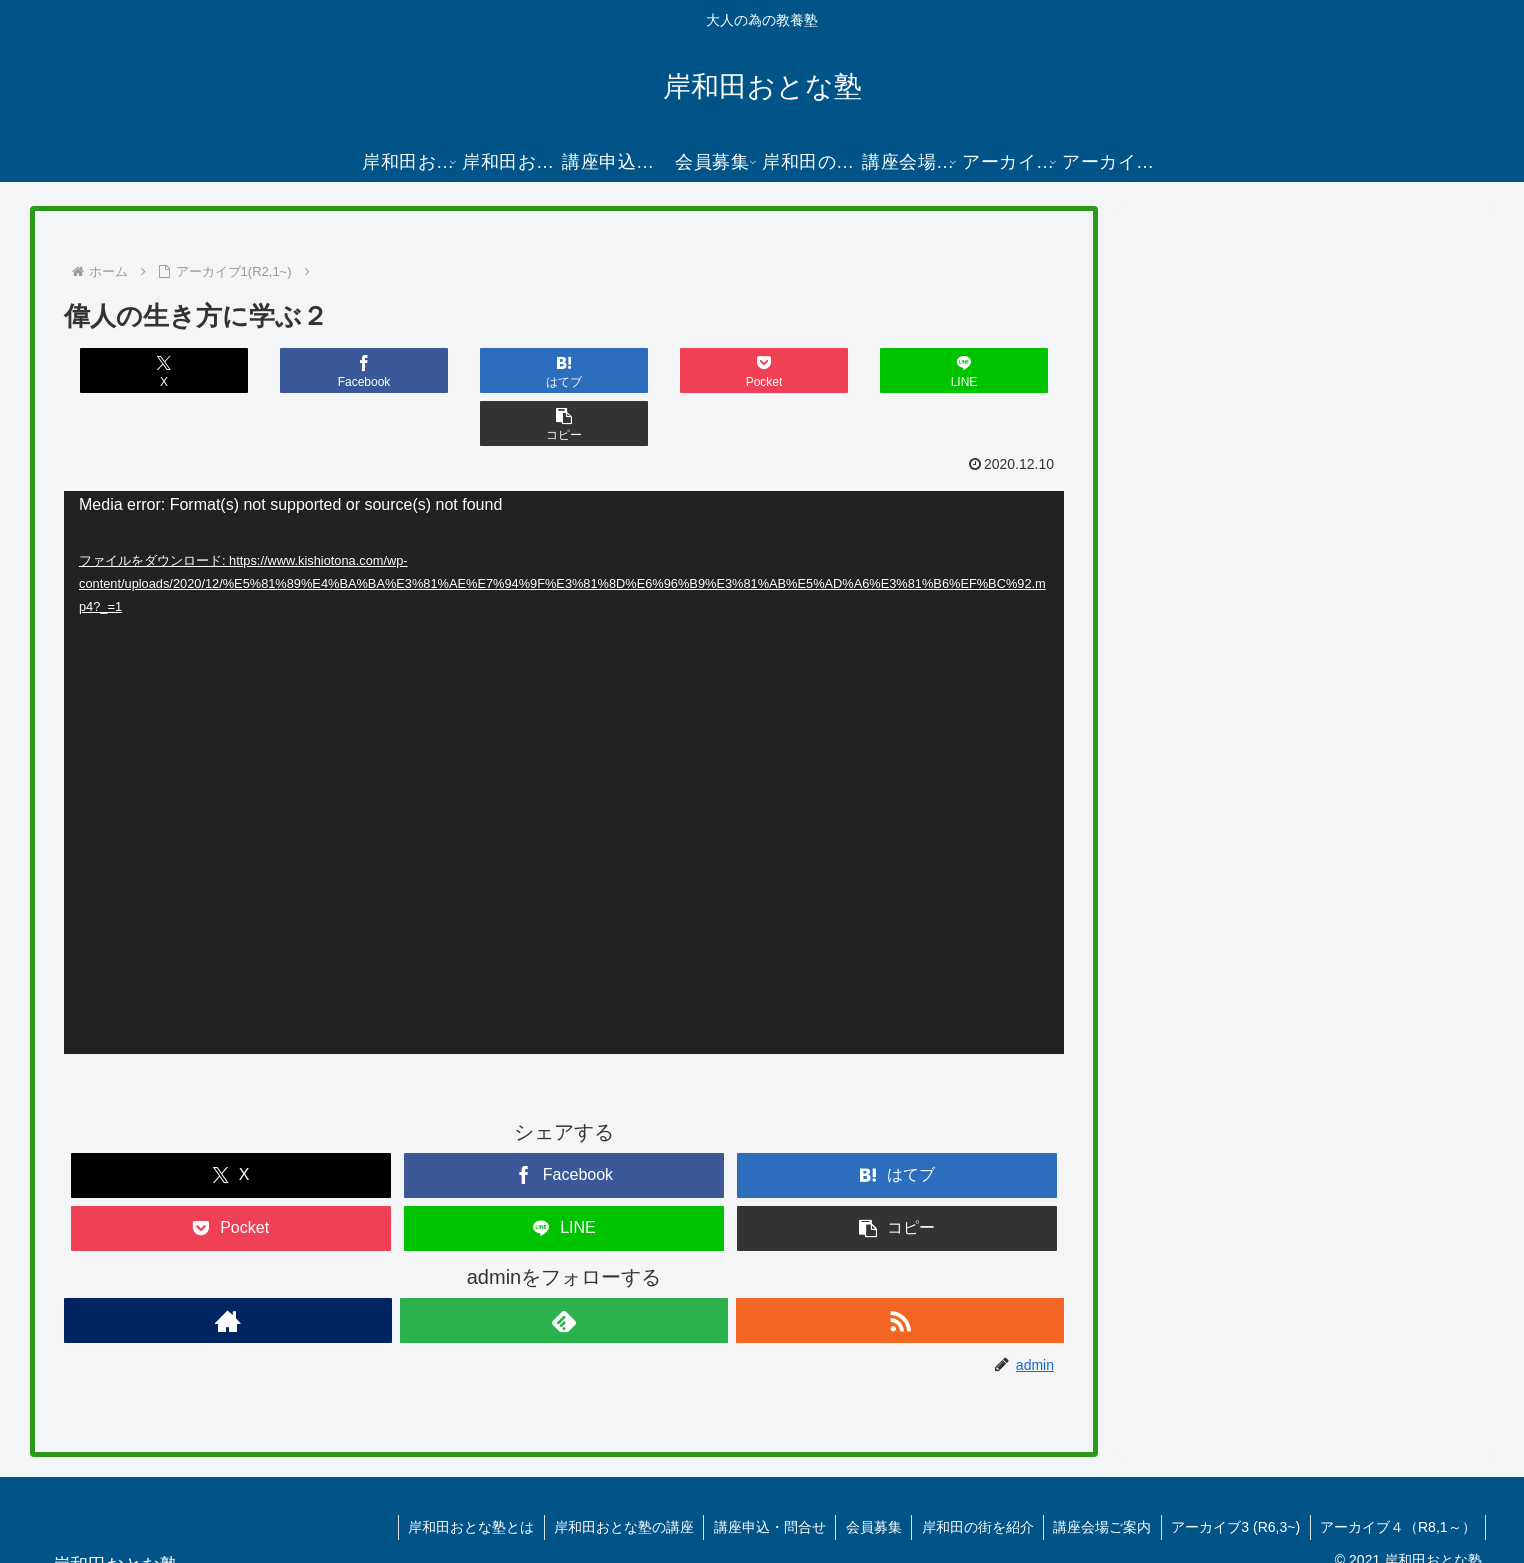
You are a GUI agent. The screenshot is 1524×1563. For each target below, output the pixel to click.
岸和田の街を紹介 (974, 1474)
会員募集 (869, 1474)
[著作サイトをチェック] (228, 1267)
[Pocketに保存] (647, 370)
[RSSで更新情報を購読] (900, 1267)
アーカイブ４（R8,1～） (1397, 1474)
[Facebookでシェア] (314, 370)
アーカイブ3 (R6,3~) (1234, 1474)
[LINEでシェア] (814, 370)
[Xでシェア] (147, 370)
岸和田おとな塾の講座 (617, 1474)
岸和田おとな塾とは (463, 1474)
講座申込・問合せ (764, 1474)
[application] (564, 719)
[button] (981, 370)
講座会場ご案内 (1100, 1474)
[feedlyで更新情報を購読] (564, 1267)
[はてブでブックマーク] (481, 370)
